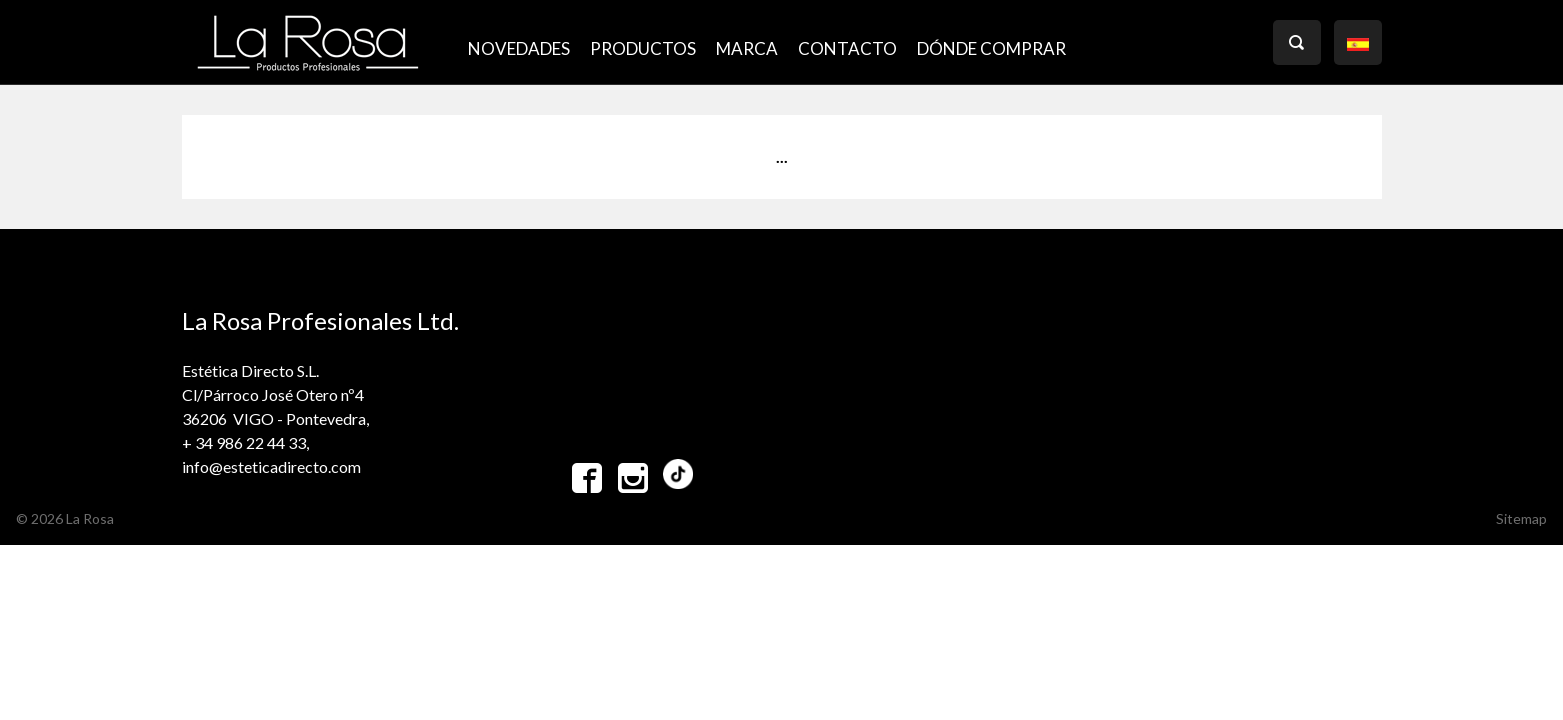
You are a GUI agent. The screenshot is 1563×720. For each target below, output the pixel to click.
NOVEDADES (519, 48)
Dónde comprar (991, 48)
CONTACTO (847, 48)
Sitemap (1521, 518)
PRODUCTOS (643, 48)
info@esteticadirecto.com (271, 466)
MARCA (747, 48)
